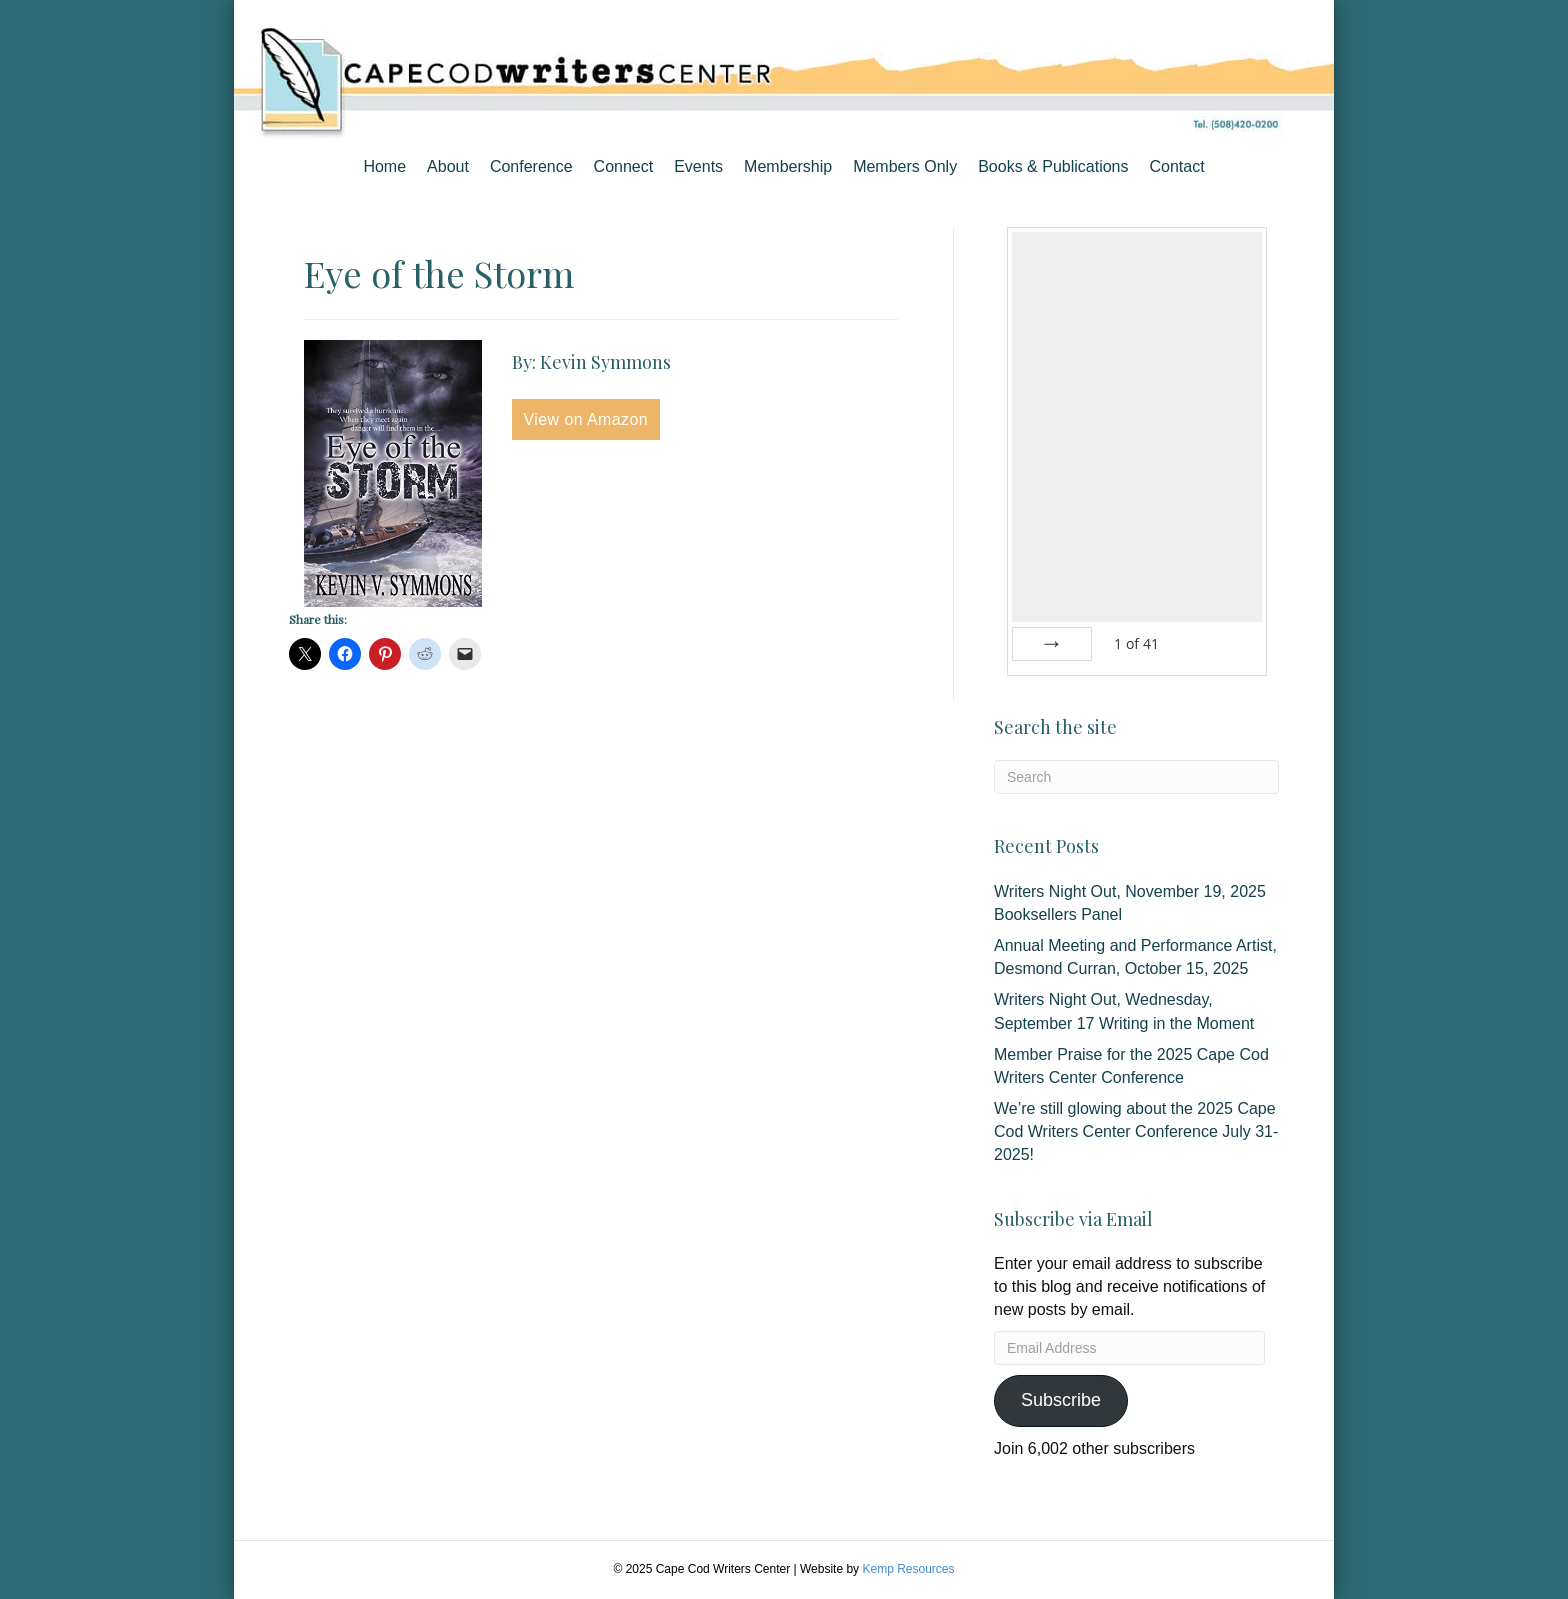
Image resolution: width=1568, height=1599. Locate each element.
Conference (531, 166)
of (1136, 643)
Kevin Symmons (605, 362)
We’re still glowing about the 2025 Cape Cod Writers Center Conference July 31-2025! (1136, 1131)
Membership (788, 166)
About (448, 166)
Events (698, 166)
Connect (624, 166)
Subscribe (1061, 1400)
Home (384, 166)
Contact (1176, 166)
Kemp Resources (908, 1569)
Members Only (905, 166)
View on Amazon (586, 419)
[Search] (1136, 777)
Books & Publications (1053, 166)
